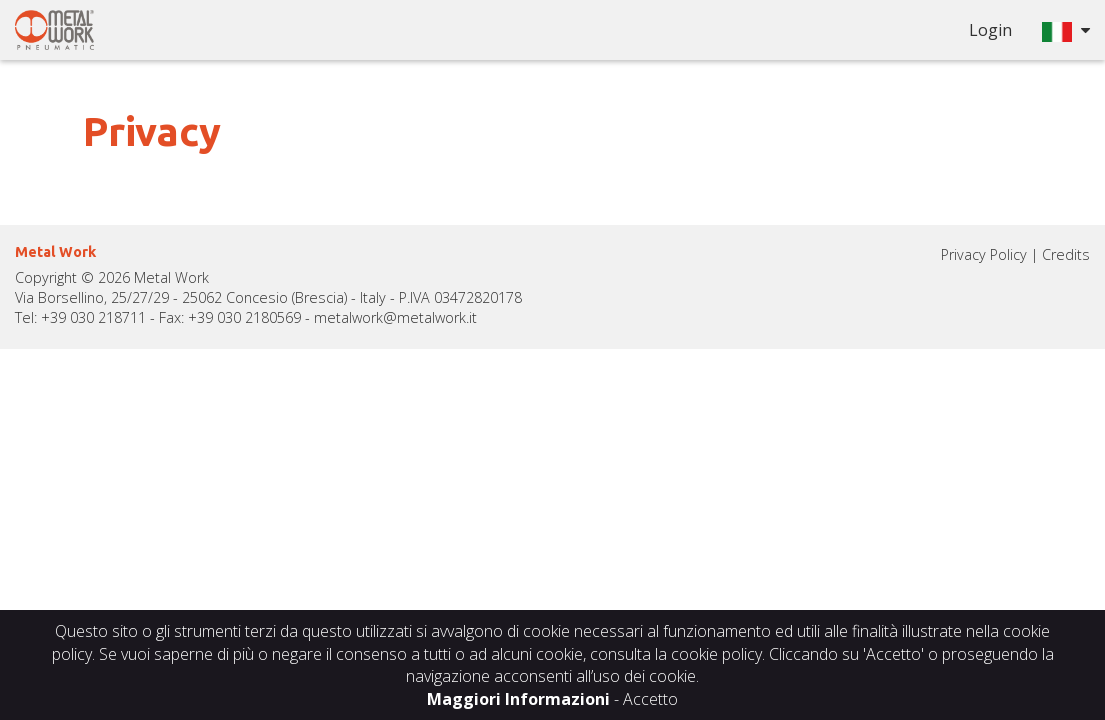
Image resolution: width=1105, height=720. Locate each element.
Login (990, 30)
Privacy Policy (984, 254)
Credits (1066, 254)
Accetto (650, 699)
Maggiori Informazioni (518, 699)
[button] (1066, 30)
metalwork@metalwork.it (395, 317)
